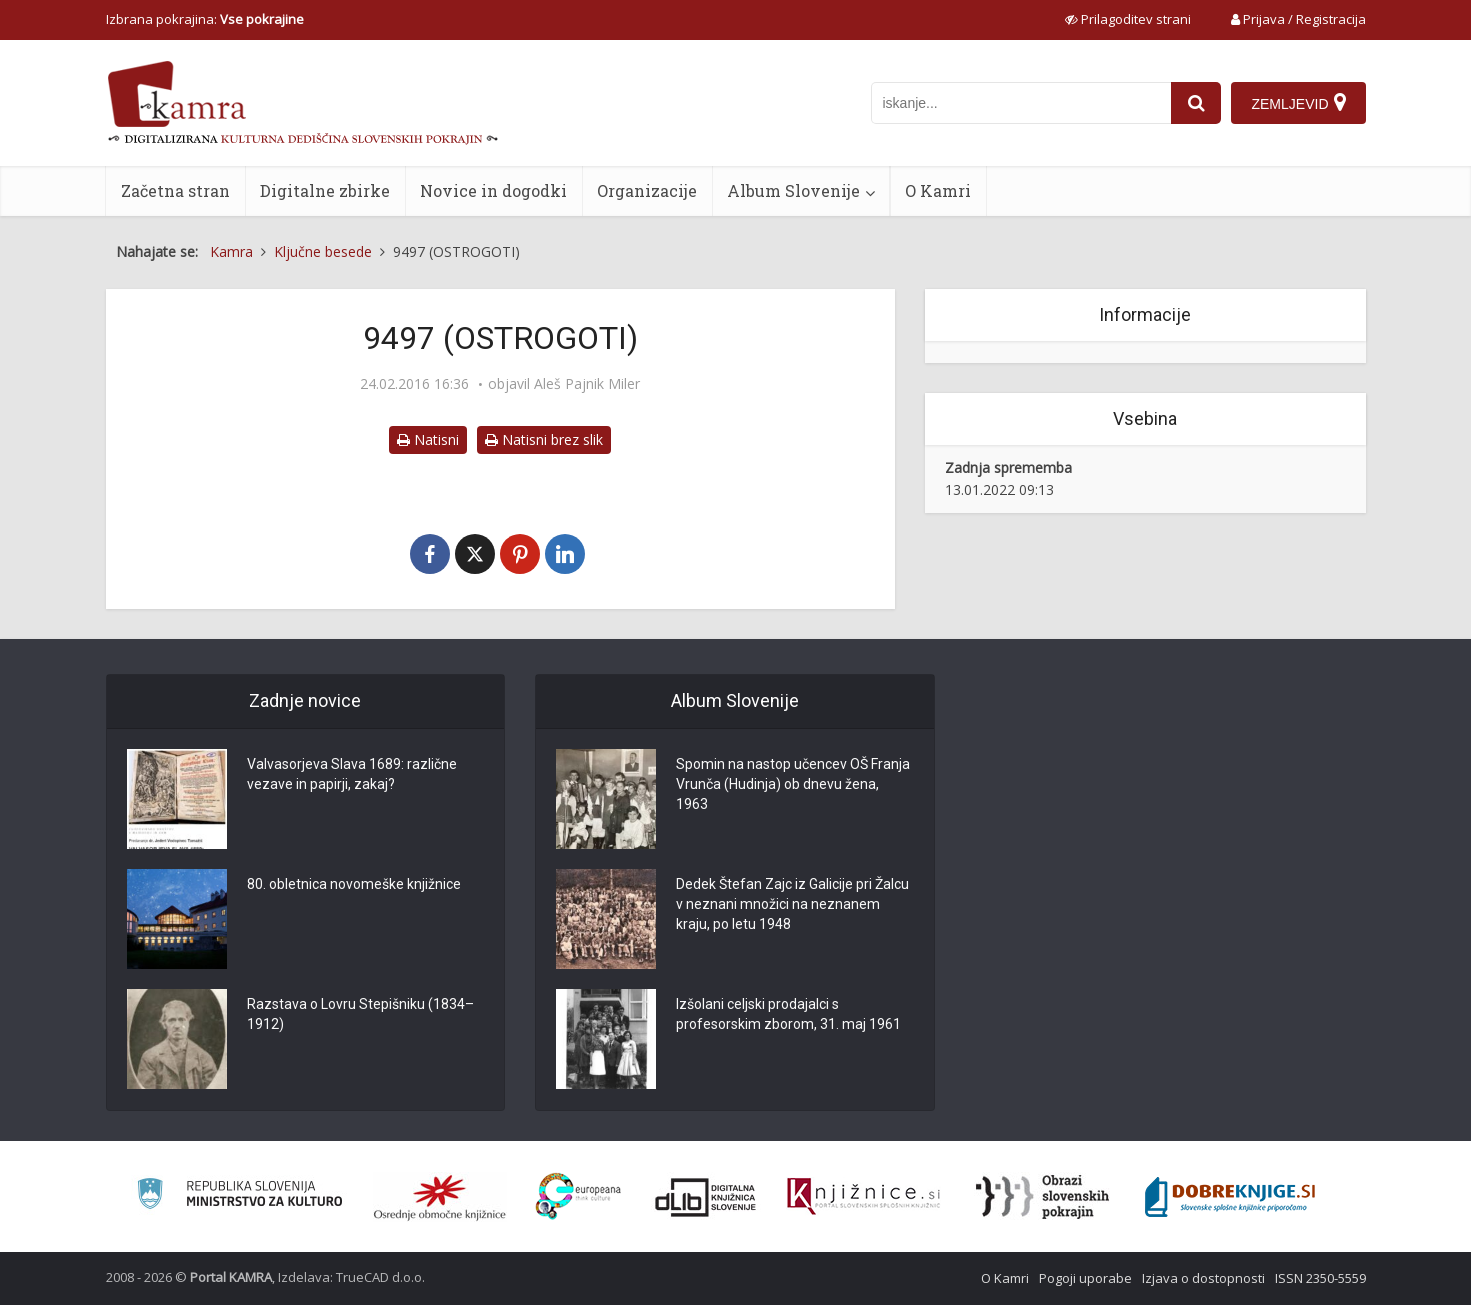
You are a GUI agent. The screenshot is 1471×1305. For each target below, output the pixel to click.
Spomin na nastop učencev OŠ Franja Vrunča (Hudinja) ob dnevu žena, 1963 (793, 784)
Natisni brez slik (544, 439)
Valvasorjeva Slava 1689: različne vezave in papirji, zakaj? (352, 774)
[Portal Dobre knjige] (1230, 1197)
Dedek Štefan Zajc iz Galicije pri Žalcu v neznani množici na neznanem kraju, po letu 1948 (792, 904)
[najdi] (1196, 103)
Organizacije (647, 190)
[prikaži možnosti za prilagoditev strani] (1128, 19)
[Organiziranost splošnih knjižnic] (440, 1197)
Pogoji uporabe (1085, 1278)
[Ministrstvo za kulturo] (239, 1196)
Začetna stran (175, 190)
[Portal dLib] (706, 1197)
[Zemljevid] (1298, 103)
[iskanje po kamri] (1021, 103)
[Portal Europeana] (578, 1196)
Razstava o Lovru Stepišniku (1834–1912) (360, 1014)
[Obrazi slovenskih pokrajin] (1042, 1197)
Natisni (428, 439)
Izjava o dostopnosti (1203, 1278)
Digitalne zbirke (325, 190)
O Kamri (938, 190)
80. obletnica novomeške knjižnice (354, 884)
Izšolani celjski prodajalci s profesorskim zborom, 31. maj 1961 (788, 1014)
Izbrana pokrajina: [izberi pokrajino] (205, 19)
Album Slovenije (793, 190)
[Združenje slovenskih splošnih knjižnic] (863, 1197)
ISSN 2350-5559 (1320, 1278)
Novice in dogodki (493, 190)
